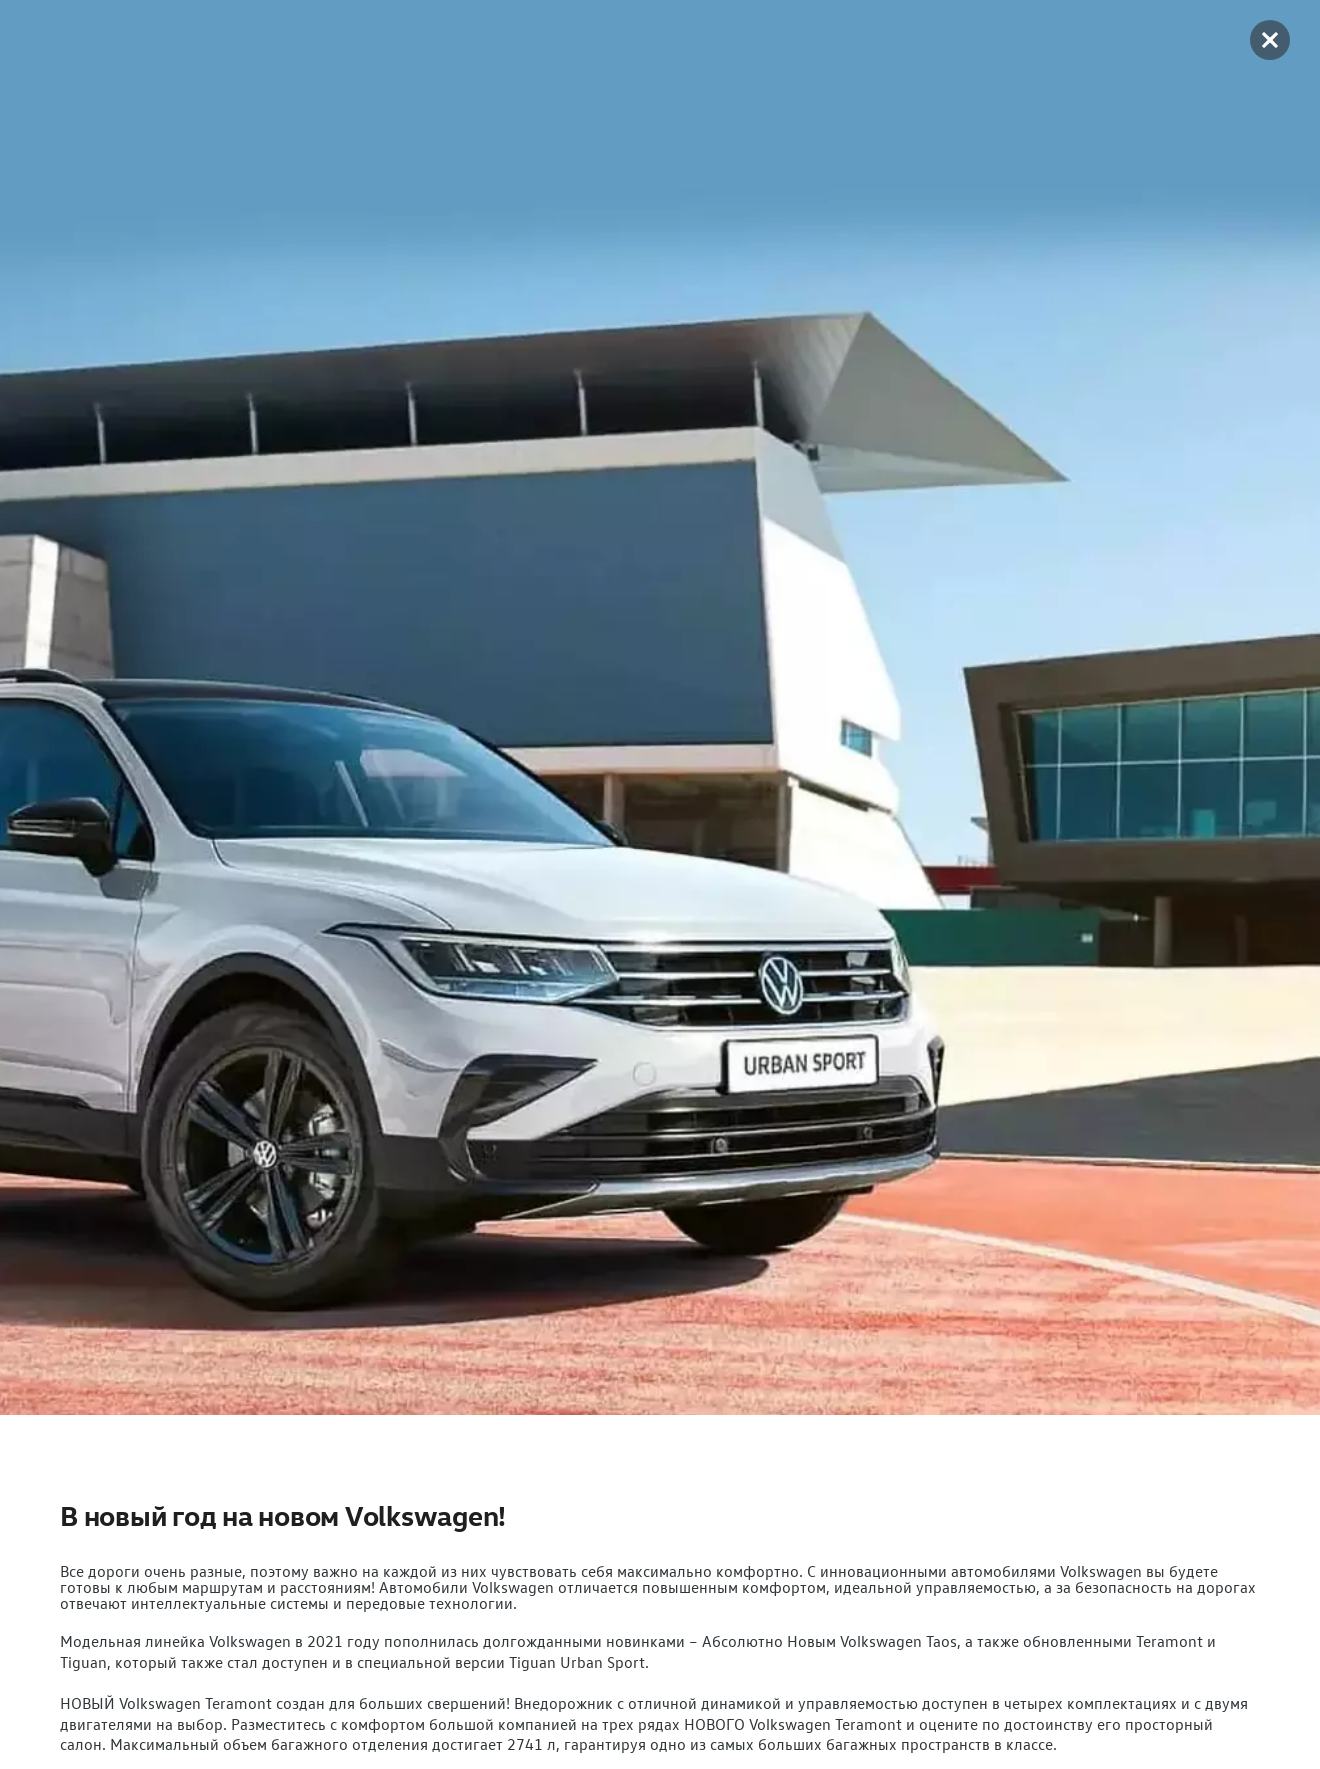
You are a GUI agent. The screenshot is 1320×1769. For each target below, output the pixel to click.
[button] (1270, 40)
